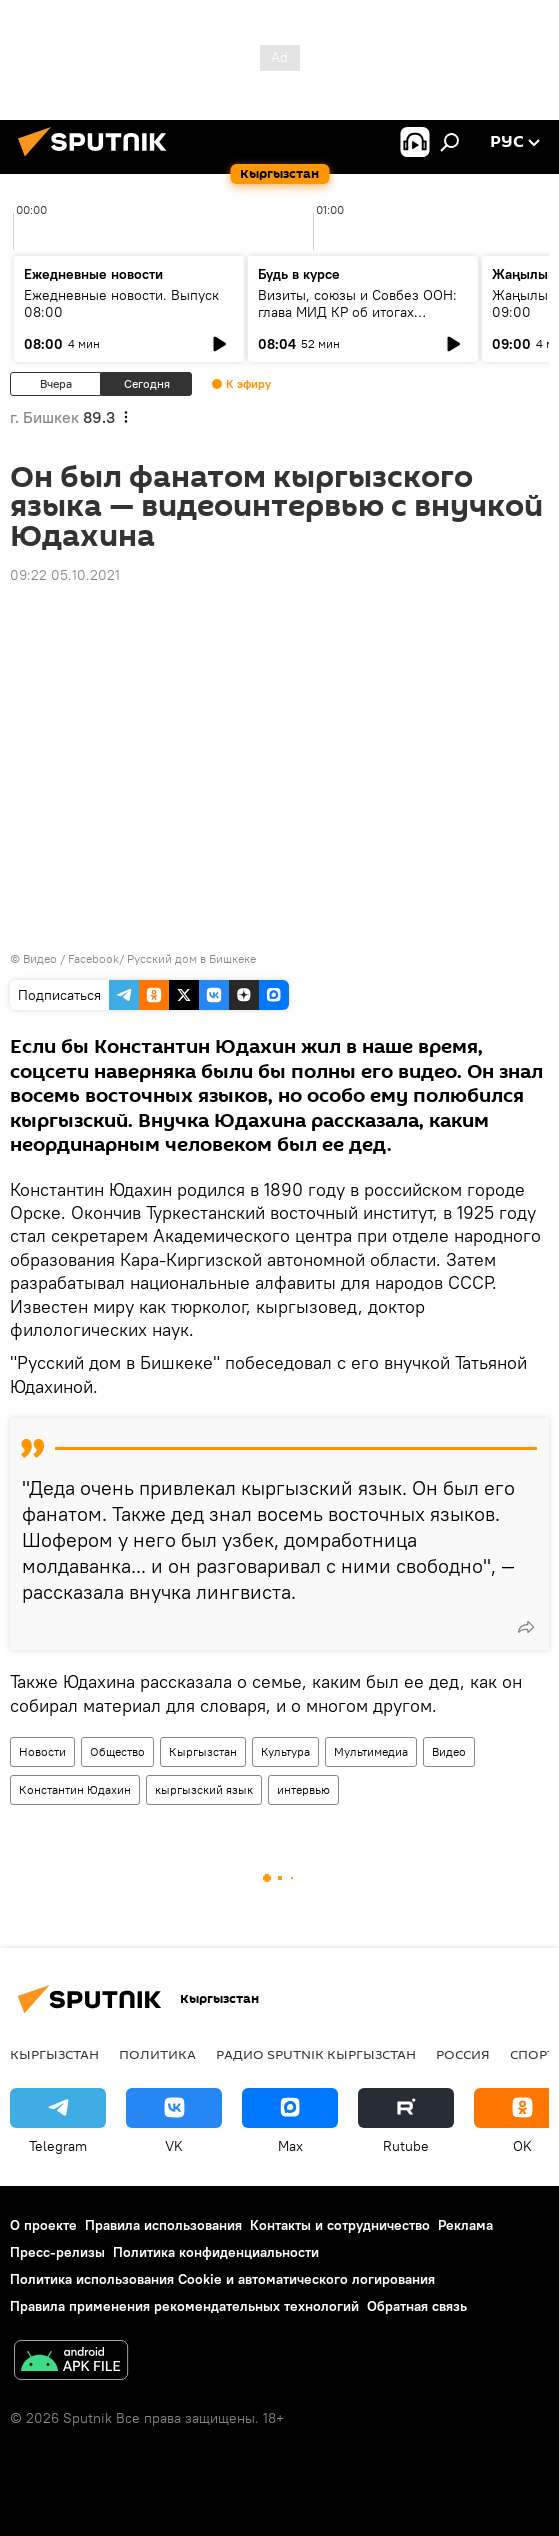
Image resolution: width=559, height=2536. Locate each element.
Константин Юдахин (75, 1789)
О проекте (43, 2225)
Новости (42, 1751)
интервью (303, 1789)
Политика (157, 2054)
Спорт (532, 2054)
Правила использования (163, 2225)
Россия (463, 2054)
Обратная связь (417, 2306)
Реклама (465, 2225)
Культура (285, 1751)
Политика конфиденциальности (216, 2252)
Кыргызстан (203, 1751)
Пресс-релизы (57, 2252)
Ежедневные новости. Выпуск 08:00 (121, 303)
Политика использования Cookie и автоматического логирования (222, 2279)
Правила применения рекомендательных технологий (184, 2306)
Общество (117, 1751)
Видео (449, 1751)
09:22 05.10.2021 (65, 575)
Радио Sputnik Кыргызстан (316, 2054)
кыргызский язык (204, 1789)
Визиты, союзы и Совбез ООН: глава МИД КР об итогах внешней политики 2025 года (357, 312)
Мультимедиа (371, 1751)
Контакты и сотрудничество (340, 2225)
